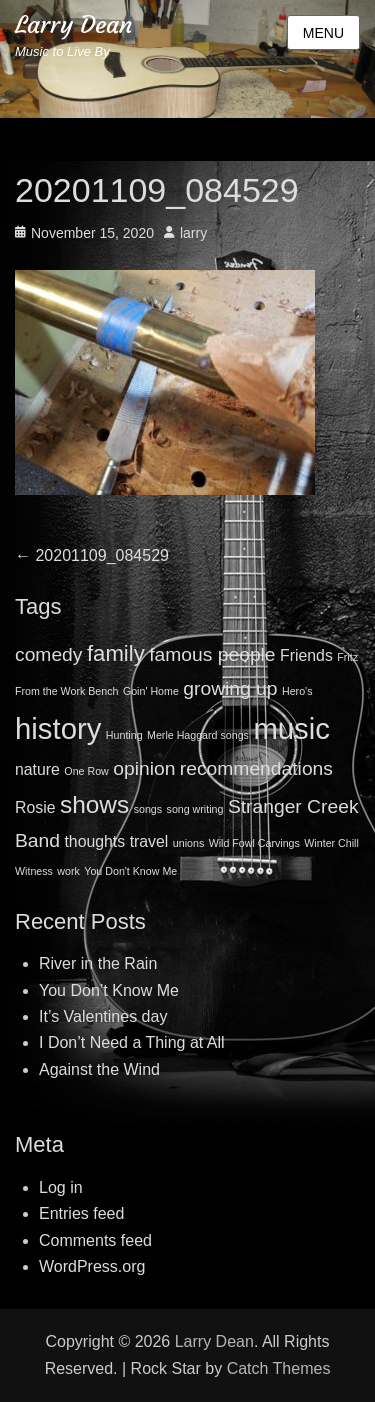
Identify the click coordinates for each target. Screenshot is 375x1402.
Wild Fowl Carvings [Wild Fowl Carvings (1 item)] (254, 843)
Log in (61, 1187)
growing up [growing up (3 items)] (230, 688)
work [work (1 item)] (68, 871)
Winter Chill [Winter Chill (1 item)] (331, 843)
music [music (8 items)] (291, 728)
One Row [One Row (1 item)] (86, 771)
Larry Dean (73, 25)
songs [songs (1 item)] (148, 809)
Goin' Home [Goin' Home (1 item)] (151, 691)
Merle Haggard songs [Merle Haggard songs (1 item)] (198, 735)
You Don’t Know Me (109, 990)
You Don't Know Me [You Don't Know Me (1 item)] (130, 871)
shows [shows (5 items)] (94, 804)
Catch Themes (279, 1368)
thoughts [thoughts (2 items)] (94, 841)
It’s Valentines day (103, 1016)
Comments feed (95, 1240)
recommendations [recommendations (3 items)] (256, 768)
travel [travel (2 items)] (149, 841)
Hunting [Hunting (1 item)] (124, 735)
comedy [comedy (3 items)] (48, 654)
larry (193, 233)
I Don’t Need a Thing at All (132, 1042)
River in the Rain (98, 963)
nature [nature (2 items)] (37, 769)
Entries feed (81, 1213)
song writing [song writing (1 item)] (195, 809)
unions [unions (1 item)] (188, 843)
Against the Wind (99, 1069)
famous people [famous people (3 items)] (212, 654)
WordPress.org (92, 1266)
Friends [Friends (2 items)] (306, 655)
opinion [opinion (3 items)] (144, 768)
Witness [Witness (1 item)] (34, 871)
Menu (323, 33)
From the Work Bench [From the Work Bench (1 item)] (66, 691)
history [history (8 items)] (58, 728)
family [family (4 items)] (116, 653)
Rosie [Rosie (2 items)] (35, 807)
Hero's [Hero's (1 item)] (297, 691)
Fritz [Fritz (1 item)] (347, 657)
